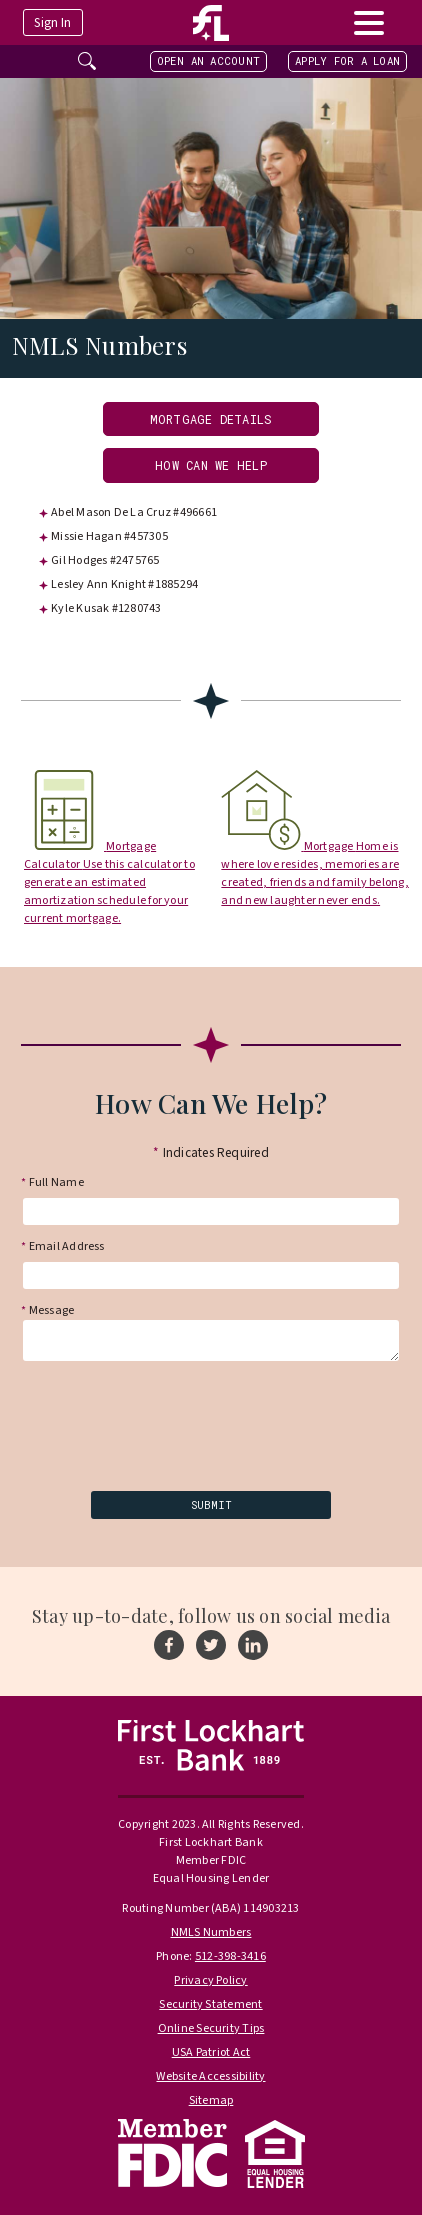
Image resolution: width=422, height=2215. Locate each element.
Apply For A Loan (347, 61)
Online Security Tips (211, 2028)
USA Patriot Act (211, 2052)
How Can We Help (211, 465)
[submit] (211, 1505)
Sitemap (211, 2100)
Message (47, 1308)
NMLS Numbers (211, 1932)
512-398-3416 (230, 1956)
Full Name (52, 1183)
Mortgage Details (211, 419)
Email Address (63, 1247)
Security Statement (210, 2004)
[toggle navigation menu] (369, 22)
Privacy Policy (210, 1980)
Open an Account (209, 61)
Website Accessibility (210, 2076)
